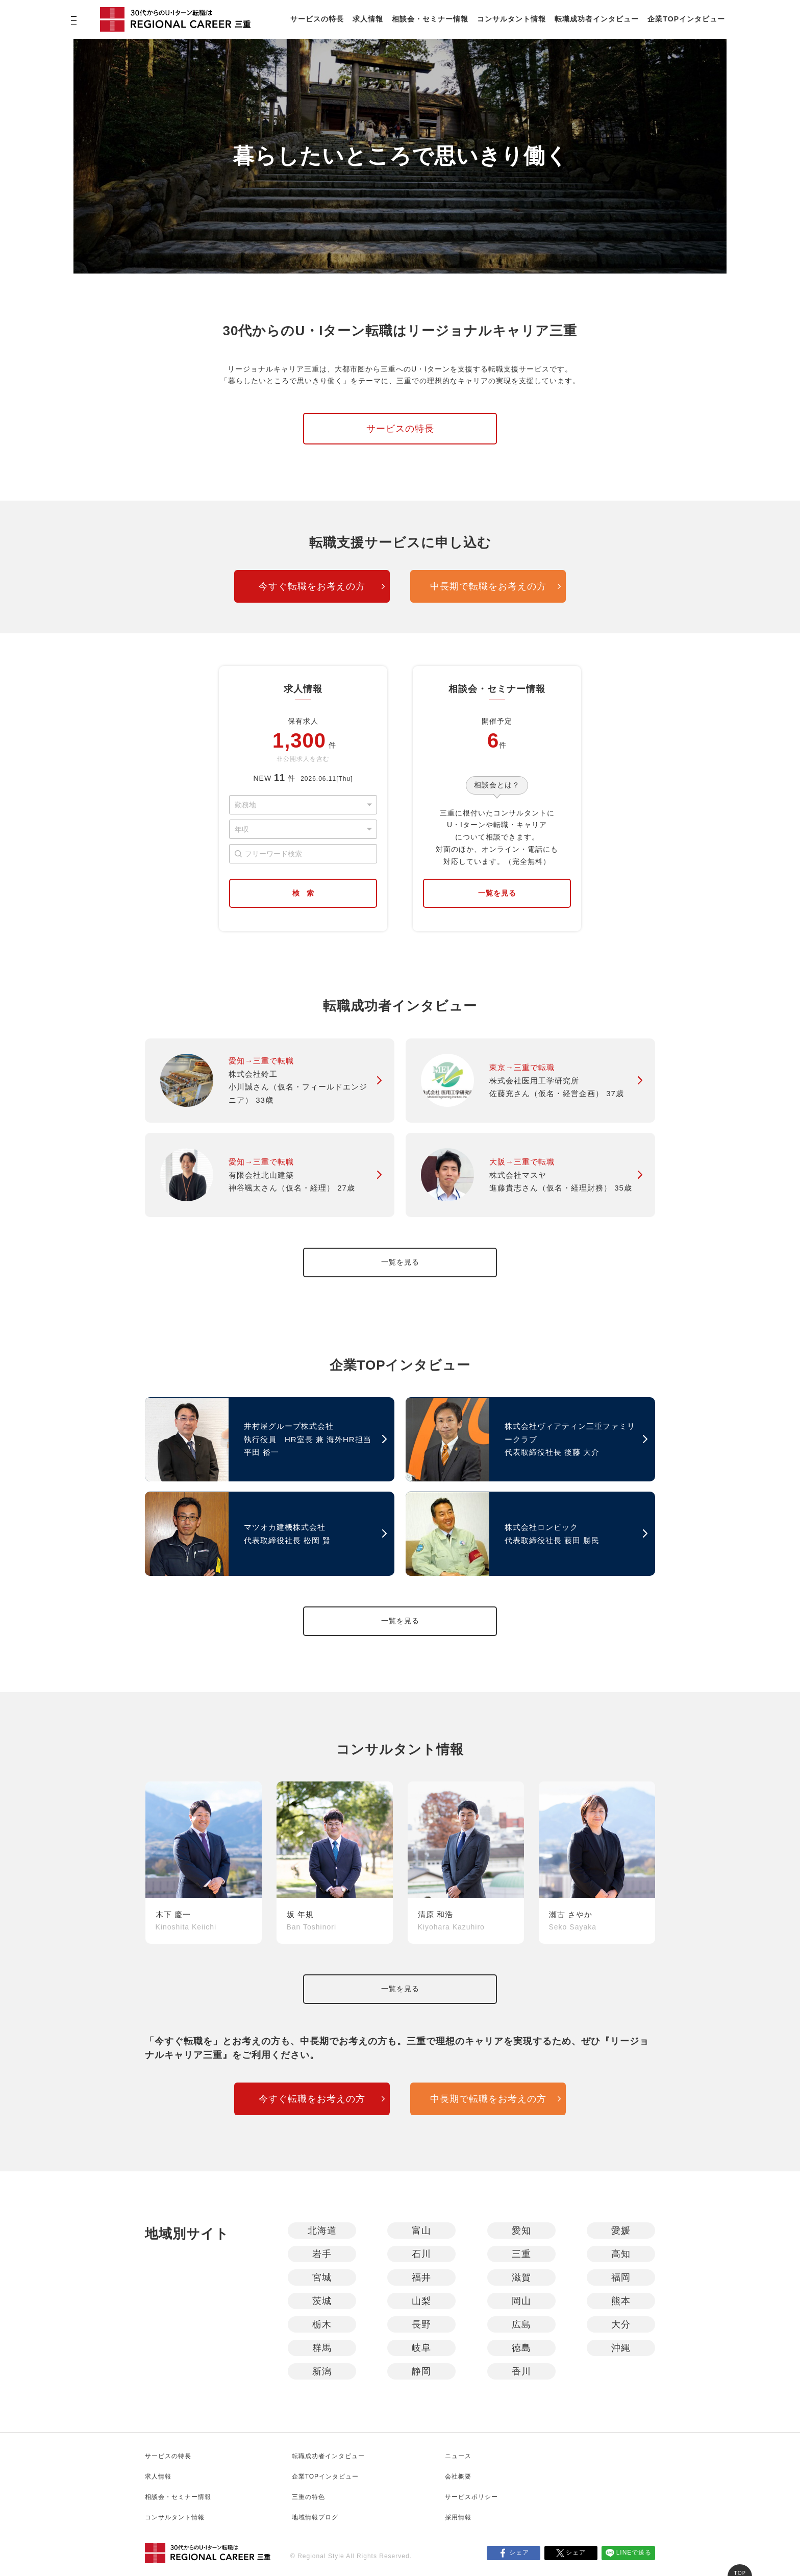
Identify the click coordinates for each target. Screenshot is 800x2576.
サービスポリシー (471, 2496)
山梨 (421, 2301)
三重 (521, 2254)
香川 (521, 2371)
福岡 (621, 2277)
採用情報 (458, 2517)
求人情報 (368, 19)
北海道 (322, 2230)
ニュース (458, 2456)
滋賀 (521, 2277)
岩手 (322, 2254)
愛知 (521, 2230)
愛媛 (621, 2230)
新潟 (322, 2371)
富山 (421, 2230)
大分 (621, 2324)
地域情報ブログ (315, 2517)
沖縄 (621, 2348)
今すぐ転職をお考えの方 (312, 586)
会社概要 (458, 2476)
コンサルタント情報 (511, 19)
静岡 (421, 2371)
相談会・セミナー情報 (430, 19)
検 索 (303, 893)
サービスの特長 (317, 19)
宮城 (322, 2277)
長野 (421, 2324)
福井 (421, 2277)
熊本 (621, 2301)
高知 (621, 2254)
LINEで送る (634, 2552)
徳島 (521, 2348)
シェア (519, 2552)
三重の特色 (308, 2496)
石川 (421, 2254)
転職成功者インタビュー (597, 19)
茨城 (322, 2301)
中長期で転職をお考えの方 (488, 586)
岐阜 (421, 2348)
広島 (521, 2324)
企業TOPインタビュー (686, 19)
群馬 (322, 2348)
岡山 (521, 2301)
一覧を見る (497, 893)
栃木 (322, 2324)
